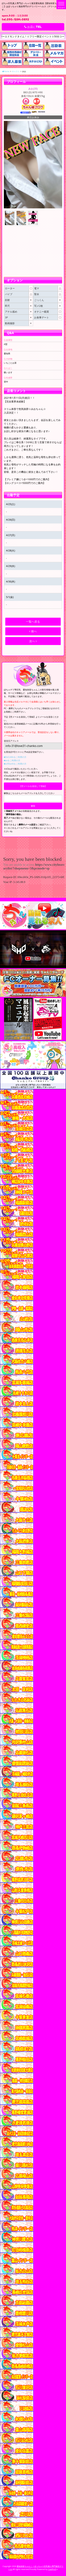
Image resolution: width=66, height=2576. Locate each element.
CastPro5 (52, 2569)
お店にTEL (33, 27)
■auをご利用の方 (12, 760)
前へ (33, 631)
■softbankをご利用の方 (15, 763)
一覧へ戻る (33, 622)
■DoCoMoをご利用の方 (15, 757)
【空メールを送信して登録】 (33, 786)
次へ (33, 641)
